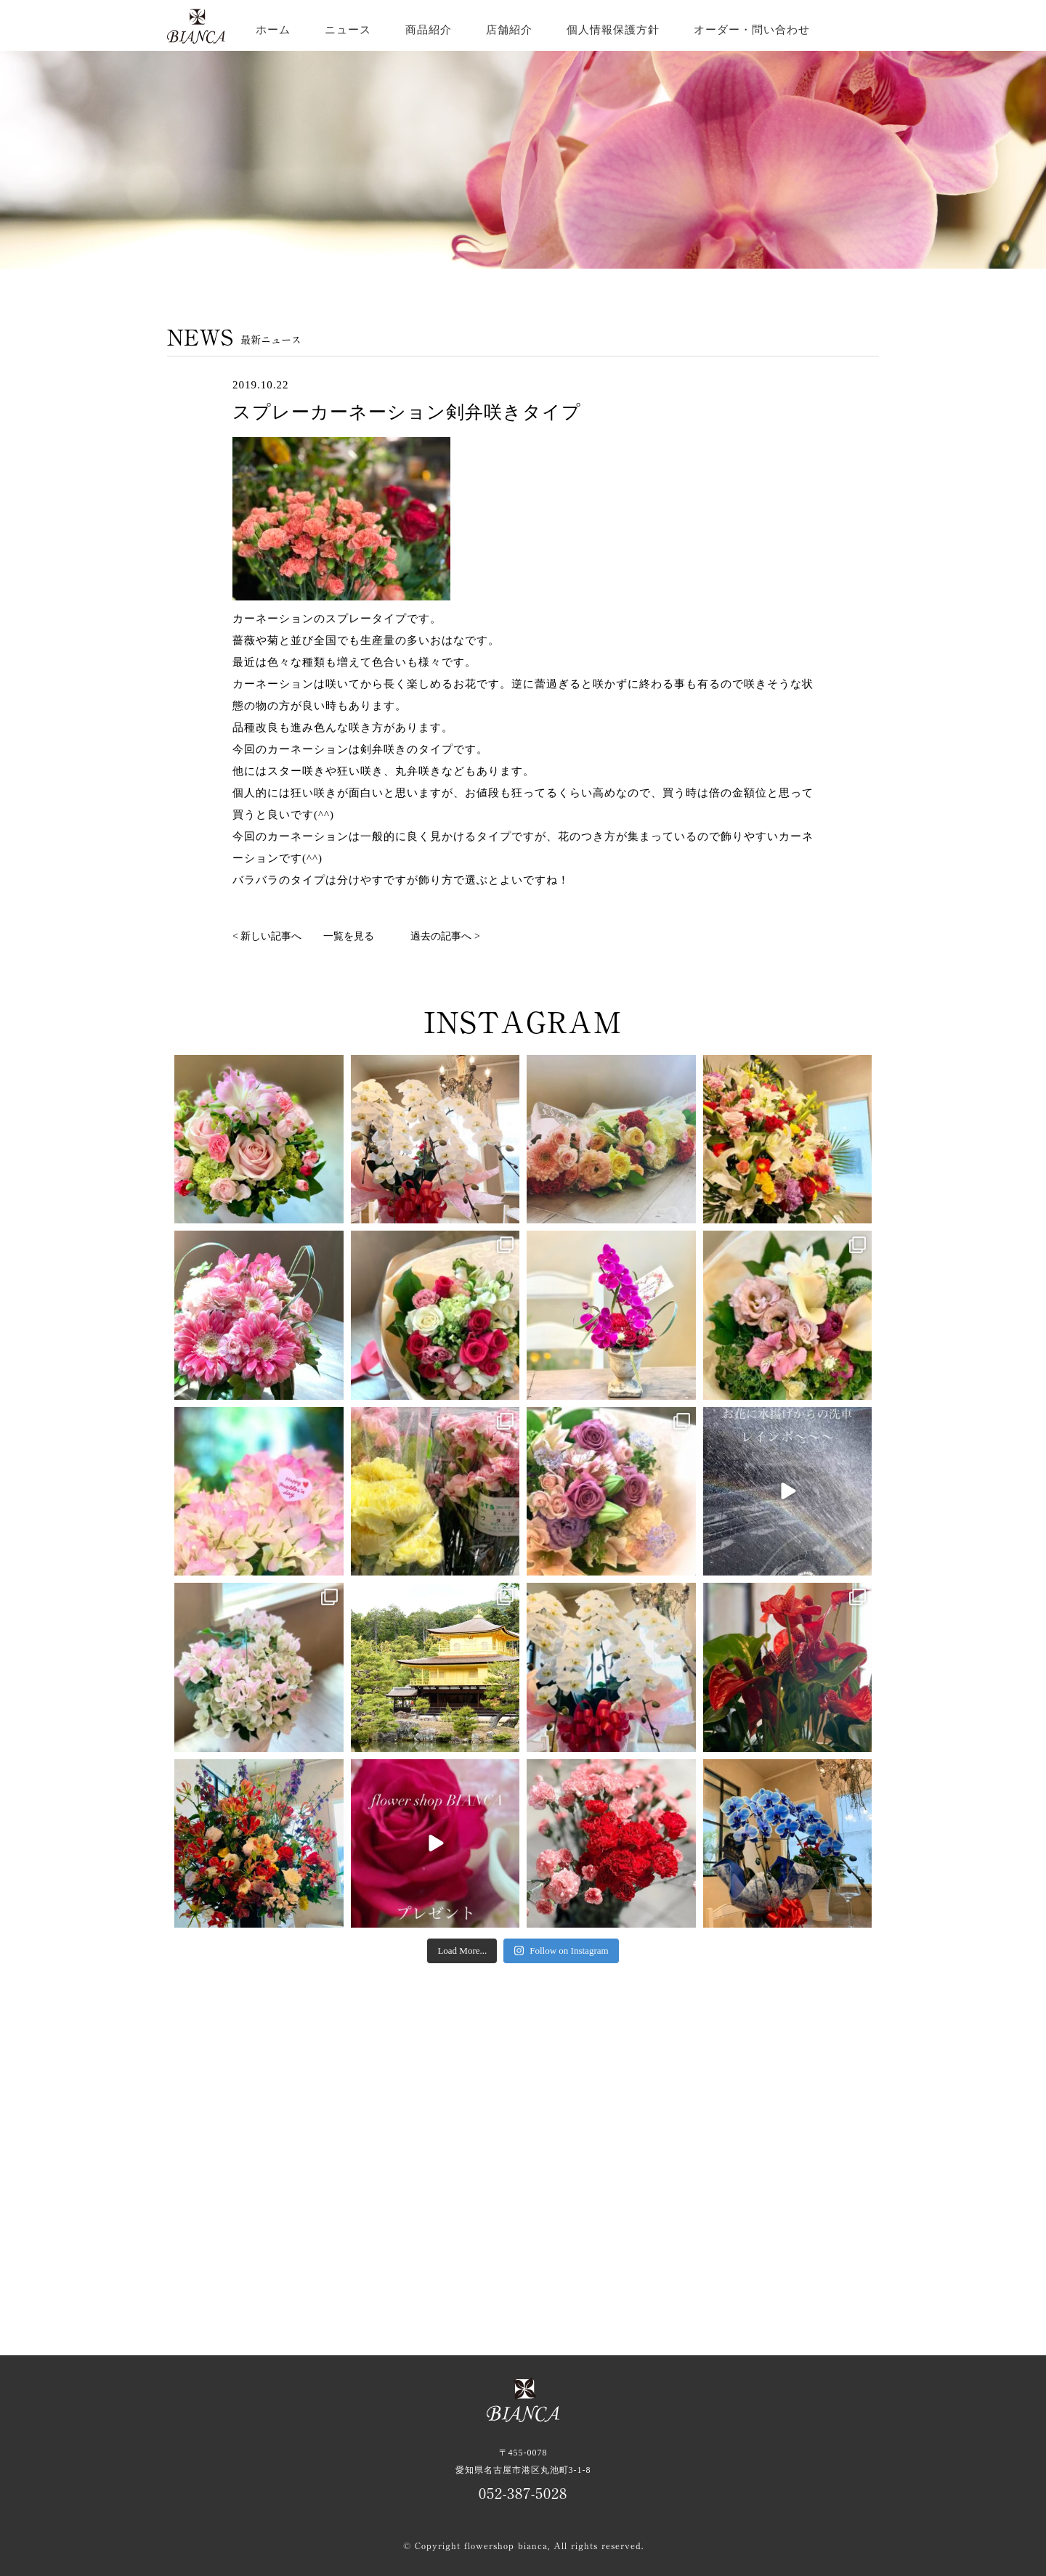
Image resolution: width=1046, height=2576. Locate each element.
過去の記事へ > (444, 936)
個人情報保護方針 (613, 30)
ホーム (273, 30)
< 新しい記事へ (266, 936)
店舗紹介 (509, 30)
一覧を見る (348, 936)
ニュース (348, 30)
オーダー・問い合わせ (752, 30)
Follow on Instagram (561, 1950)
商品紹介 (428, 30)
